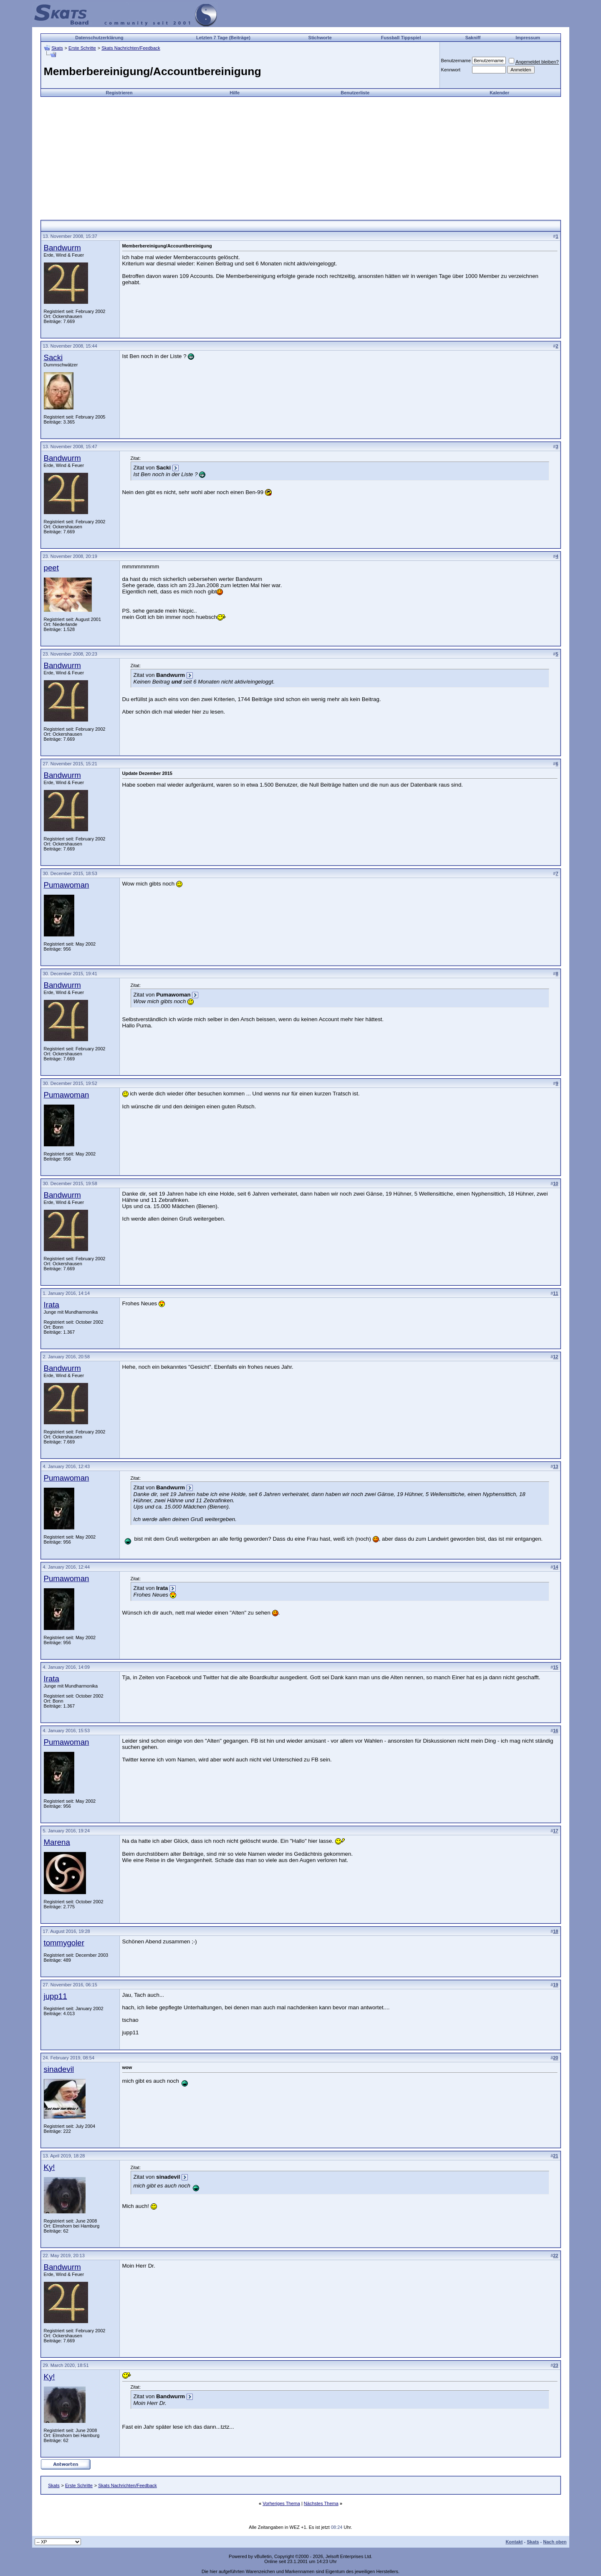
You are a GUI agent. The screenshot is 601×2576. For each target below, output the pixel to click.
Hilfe (235, 92)
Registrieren (119, 92)
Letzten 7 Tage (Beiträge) (223, 37)
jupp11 (55, 1996)
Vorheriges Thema (281, 2503)
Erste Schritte (82, 47)
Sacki (53, 357)
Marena (57, 1842)
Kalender (499, 92)
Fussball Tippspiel (401, 37)
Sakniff (473, 37)
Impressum (527, 37)
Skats (57, 47)
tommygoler (64, 1942)
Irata (51, 1304)
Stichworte (320, 37)
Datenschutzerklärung (99, 37)
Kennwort (450, 69)
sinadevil (59, 2069)
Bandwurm (62, 247)
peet (51, 567)
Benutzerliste (355, 92)
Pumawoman (66, 885)
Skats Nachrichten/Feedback (130, 47)
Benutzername (456, 60)
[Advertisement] (300, 155)
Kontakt (514, 2541)
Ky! (49, 2167)
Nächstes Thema (321, 2503)
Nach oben (554, 2541)
